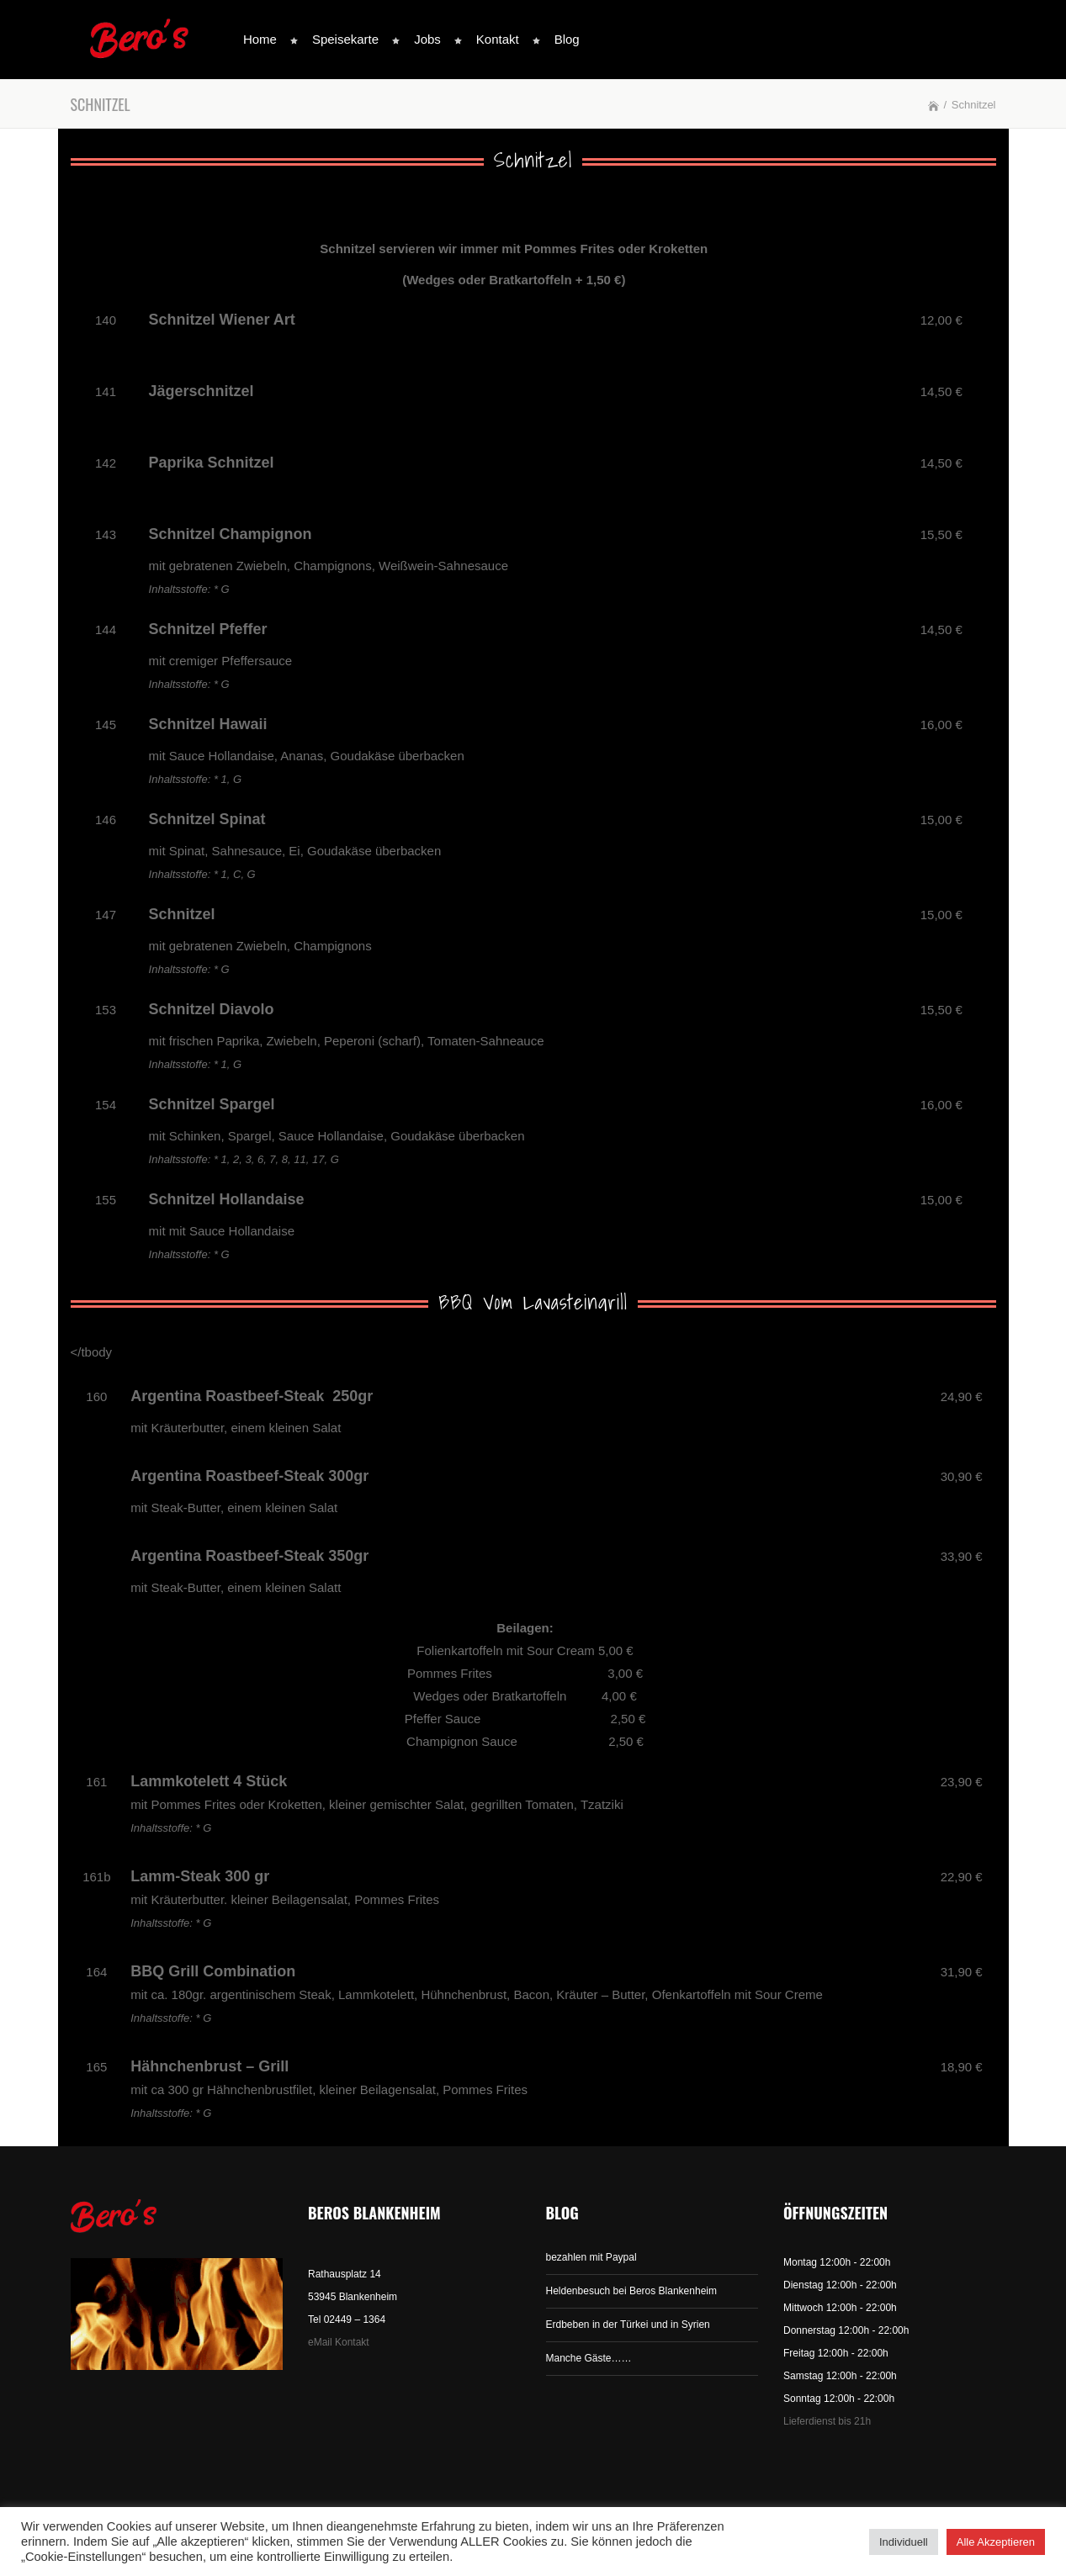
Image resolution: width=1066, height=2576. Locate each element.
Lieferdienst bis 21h (827, 2421)
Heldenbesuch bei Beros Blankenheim (631, 2291)
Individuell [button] (903, 2542)
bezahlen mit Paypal (591, 2257)
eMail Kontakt (338, 2342)
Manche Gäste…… (589, 2358)
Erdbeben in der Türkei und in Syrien (628, 2324)
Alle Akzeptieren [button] (996, 2542)
